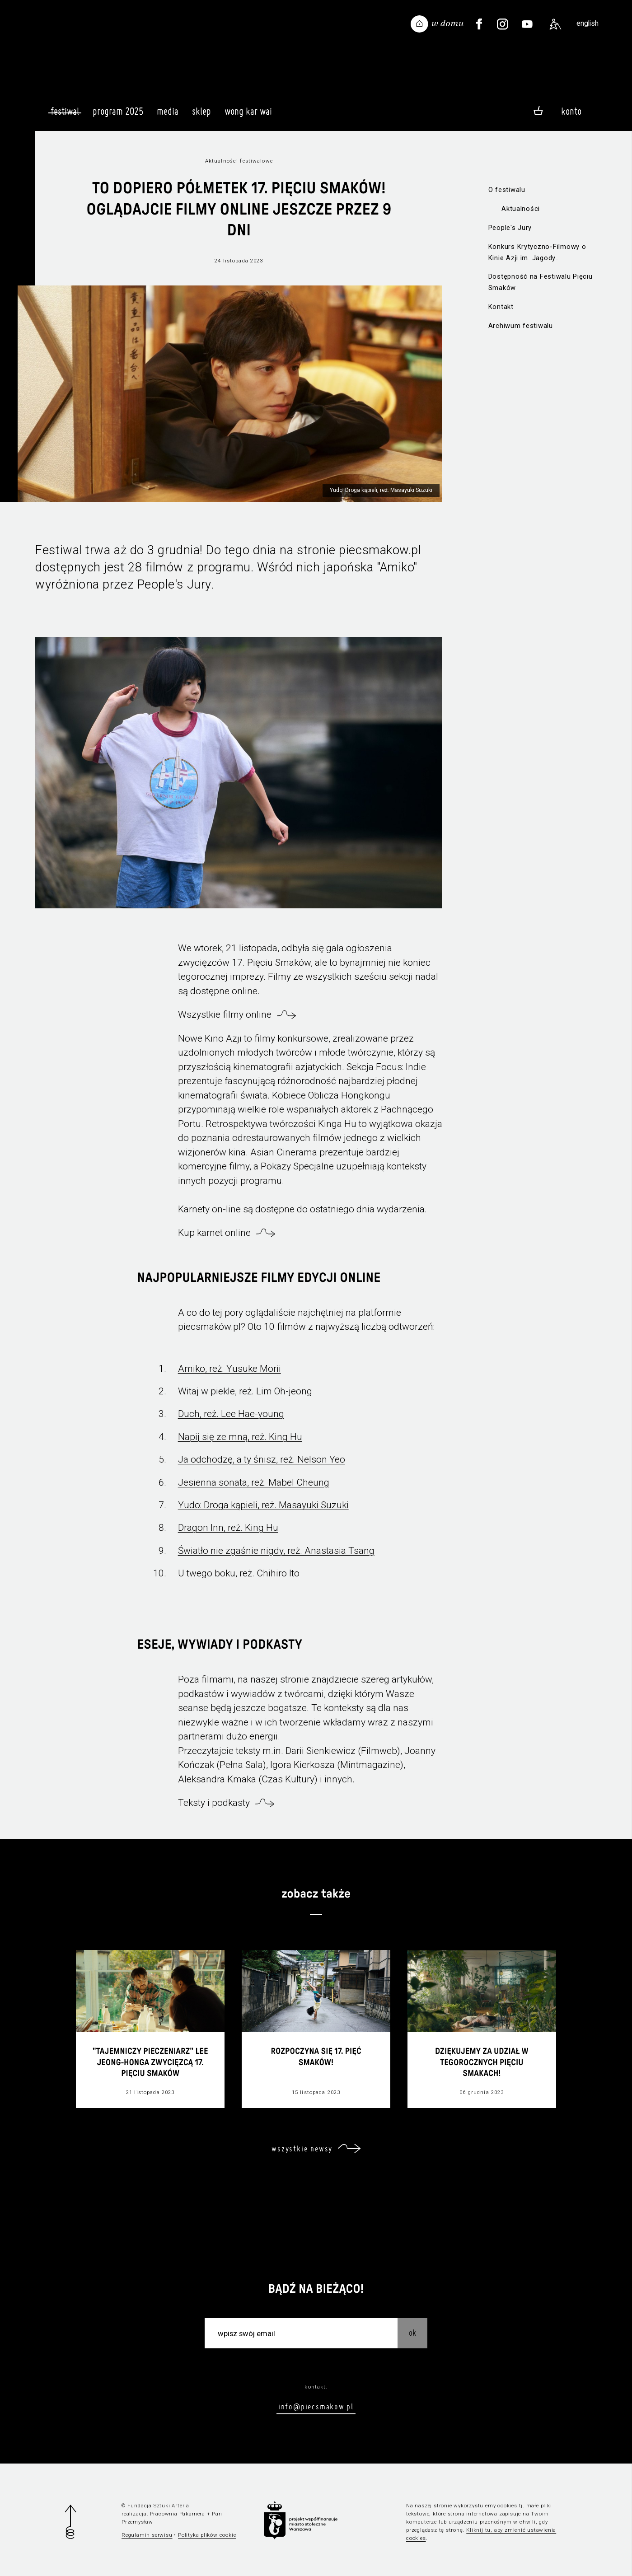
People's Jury (510, 228)
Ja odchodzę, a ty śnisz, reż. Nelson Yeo (261, 1459)
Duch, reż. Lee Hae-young (231, 1413)
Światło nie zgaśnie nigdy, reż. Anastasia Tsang (276, 1550)
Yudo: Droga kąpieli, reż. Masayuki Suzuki (263, 1505)
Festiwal (64, 111)
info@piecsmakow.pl (316, 2406)
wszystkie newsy (302, 2148)
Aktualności (520, 209)
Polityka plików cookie (207, 2535)
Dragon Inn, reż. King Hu (228, 1527)
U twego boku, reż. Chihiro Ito (239, 1573)
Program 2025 (118, 115)
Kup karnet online (214, 1232)
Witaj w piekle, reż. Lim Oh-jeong (245, 1391)
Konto (571, 111)
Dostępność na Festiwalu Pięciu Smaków (540, 282)
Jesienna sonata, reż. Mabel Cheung (253, 1482)
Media (167, 115)
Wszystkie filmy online (225, 1014)
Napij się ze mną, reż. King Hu (240, 1436)
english (587, 23)
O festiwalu (506, 190)
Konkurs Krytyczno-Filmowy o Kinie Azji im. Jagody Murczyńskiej (537, 253)
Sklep (201, 115)
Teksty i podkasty (214, 1802)
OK (412, 2333)
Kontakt (501, 307)
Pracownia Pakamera (177, 2514)
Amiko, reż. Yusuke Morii (229, 1368)
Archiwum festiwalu (520, 326)
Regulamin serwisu (147, 2535)
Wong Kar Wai (248, 115)
